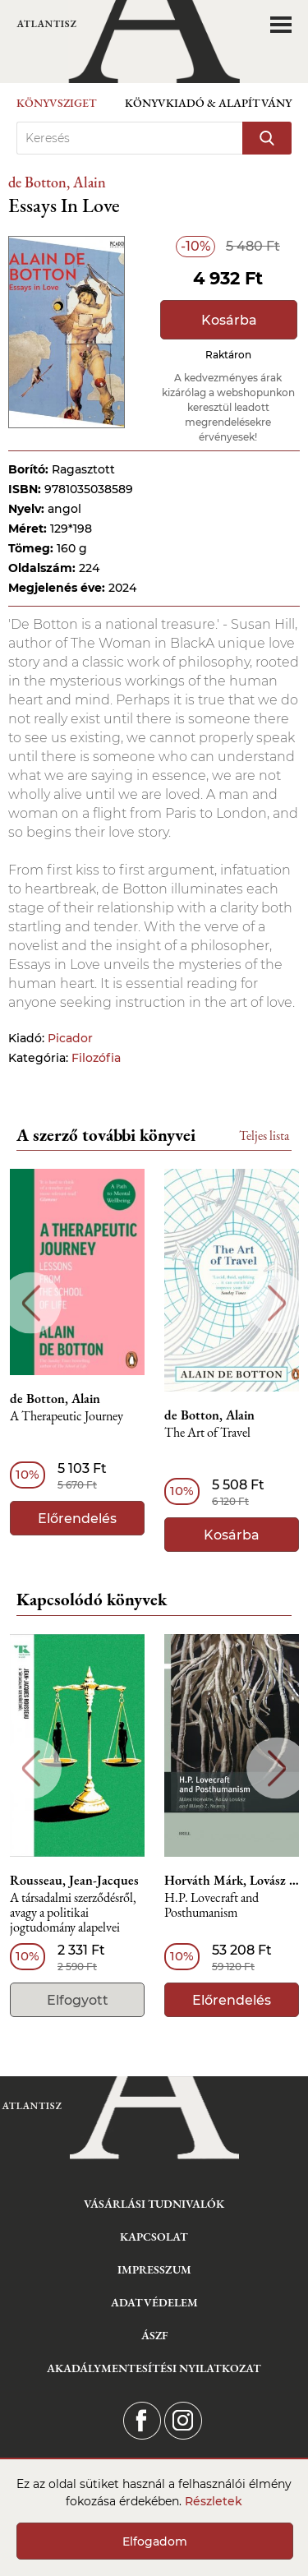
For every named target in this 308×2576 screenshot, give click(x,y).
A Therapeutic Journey (66, 1416)
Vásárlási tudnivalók (154, 2203)
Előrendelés (77, 1518)
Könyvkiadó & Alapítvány (208, 102)
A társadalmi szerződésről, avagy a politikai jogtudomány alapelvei (73, 1913)
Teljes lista (264, 1135)
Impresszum (154, 2269)
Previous (31, 1303)
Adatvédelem (154, 2302)
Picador (70, 1038)
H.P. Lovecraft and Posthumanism (211, 1905)
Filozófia (96, 1057)
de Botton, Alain (57, 182)
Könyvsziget (56, 102)
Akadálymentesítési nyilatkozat (154, 2368)
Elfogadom (154, 2541)
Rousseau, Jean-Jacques (74, 1880)
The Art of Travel (207, 1433)
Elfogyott (77, 2000)
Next (277, 1303)
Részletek (213, 2501)
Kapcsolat (154, 2236)
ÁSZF (154, 2335)
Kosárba (229, 320)
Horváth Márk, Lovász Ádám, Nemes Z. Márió (231, 1880)
